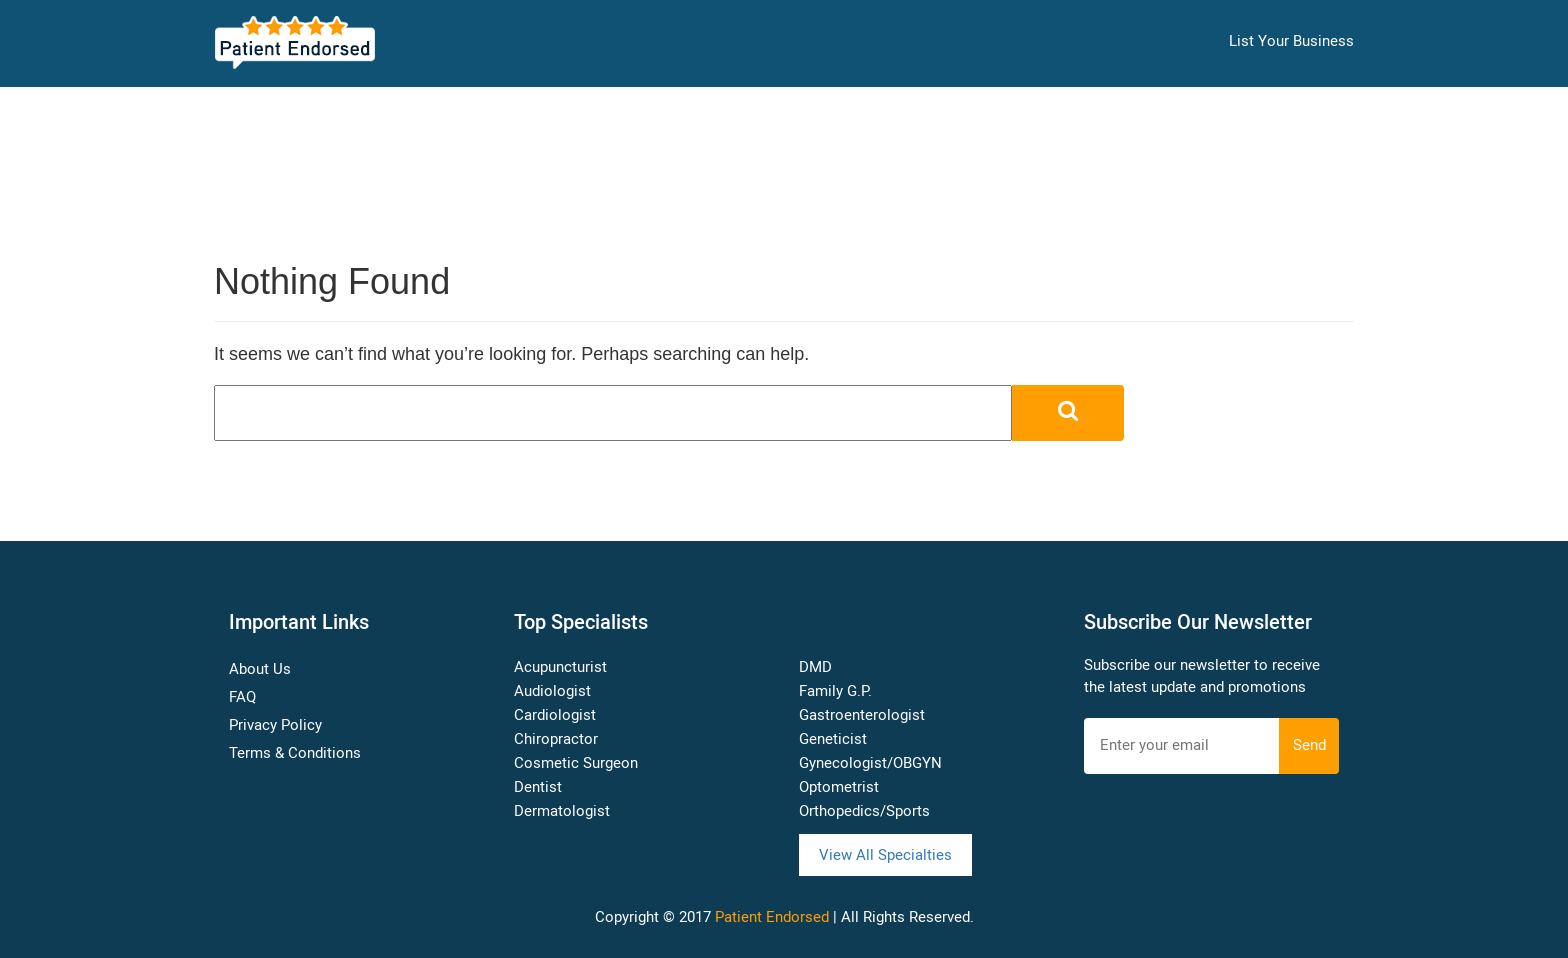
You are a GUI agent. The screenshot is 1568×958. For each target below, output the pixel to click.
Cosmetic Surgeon (576, 763)
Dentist (538, 787)
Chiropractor (556, 739)
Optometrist (839, 787)
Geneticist (833, 739)
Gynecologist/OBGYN (870, 763)
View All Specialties (885, 855)
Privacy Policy (275, 725)
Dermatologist (562, 811)
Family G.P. (835, 691)
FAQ (242, 697)
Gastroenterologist (862, 715)
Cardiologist (555, 715)
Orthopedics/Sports (864, 811)
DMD (815, 667)
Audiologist (552, 691)
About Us (260, 669)
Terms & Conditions (295, 753)
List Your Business (1291, 41)
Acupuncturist (560, 667)
